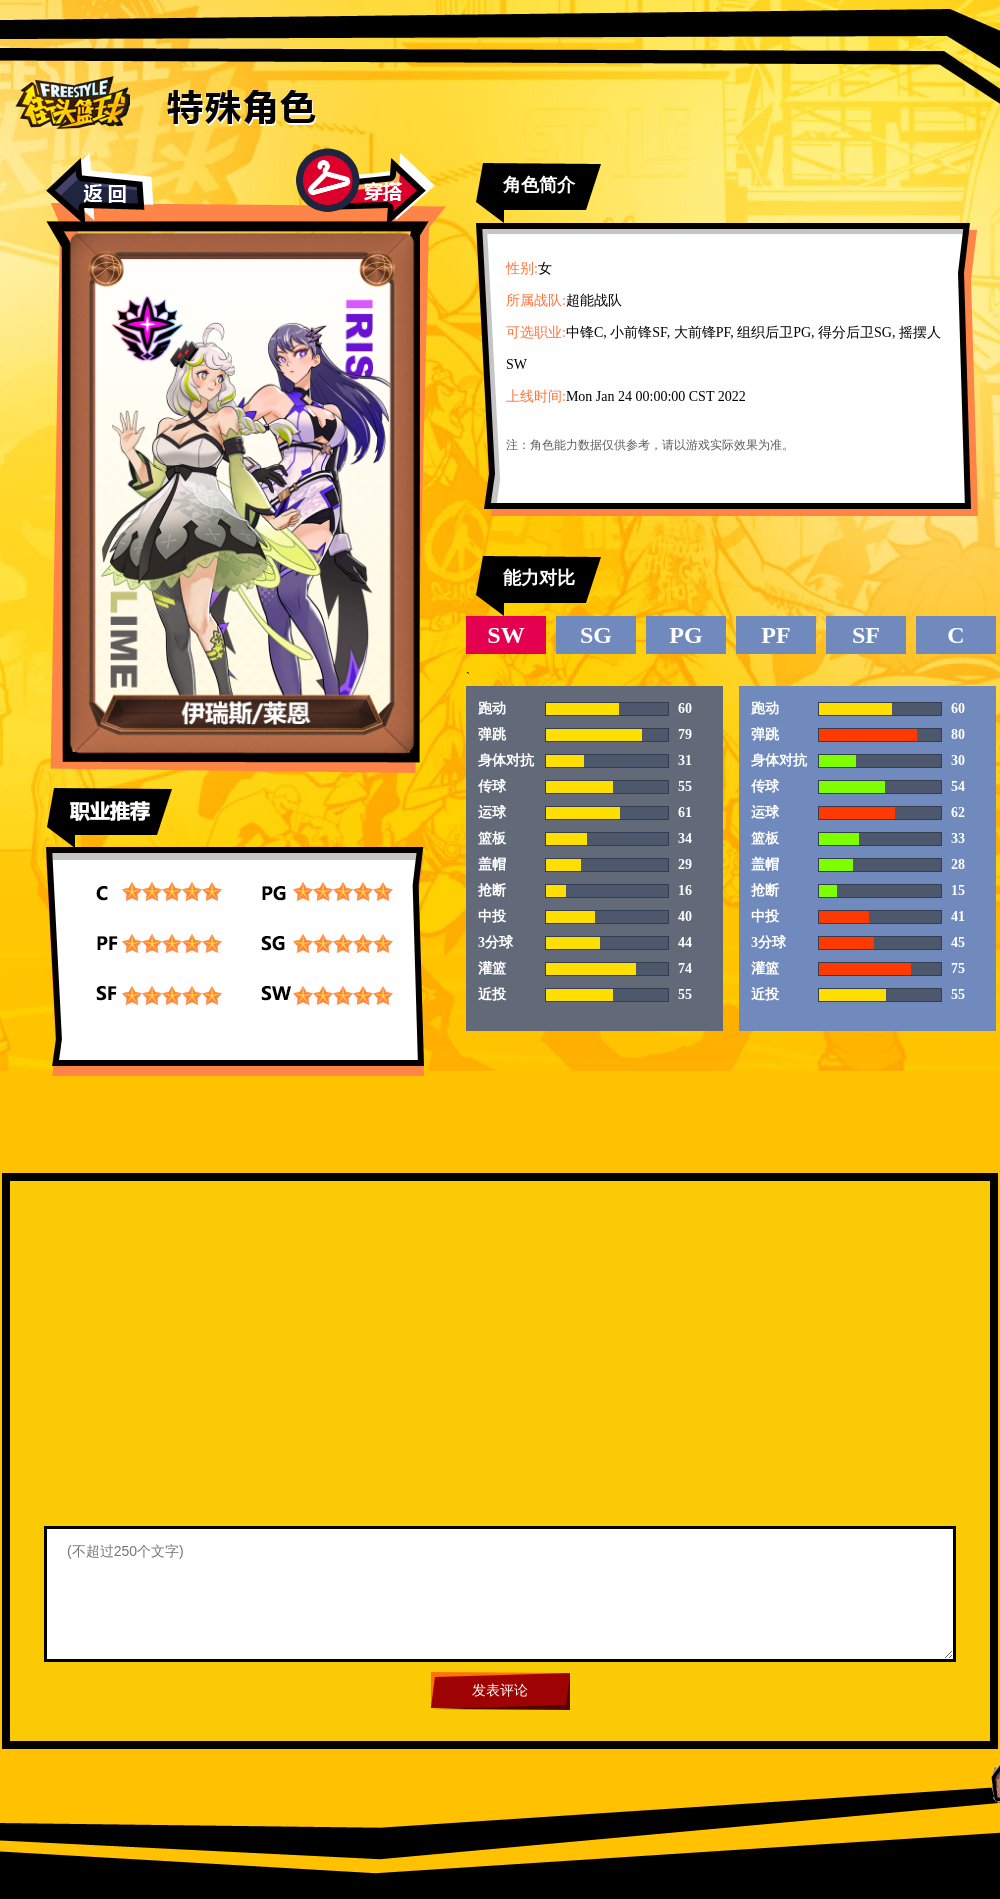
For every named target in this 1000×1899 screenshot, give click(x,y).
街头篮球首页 (72, 101)
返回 (100, 189)
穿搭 (365, 187)
